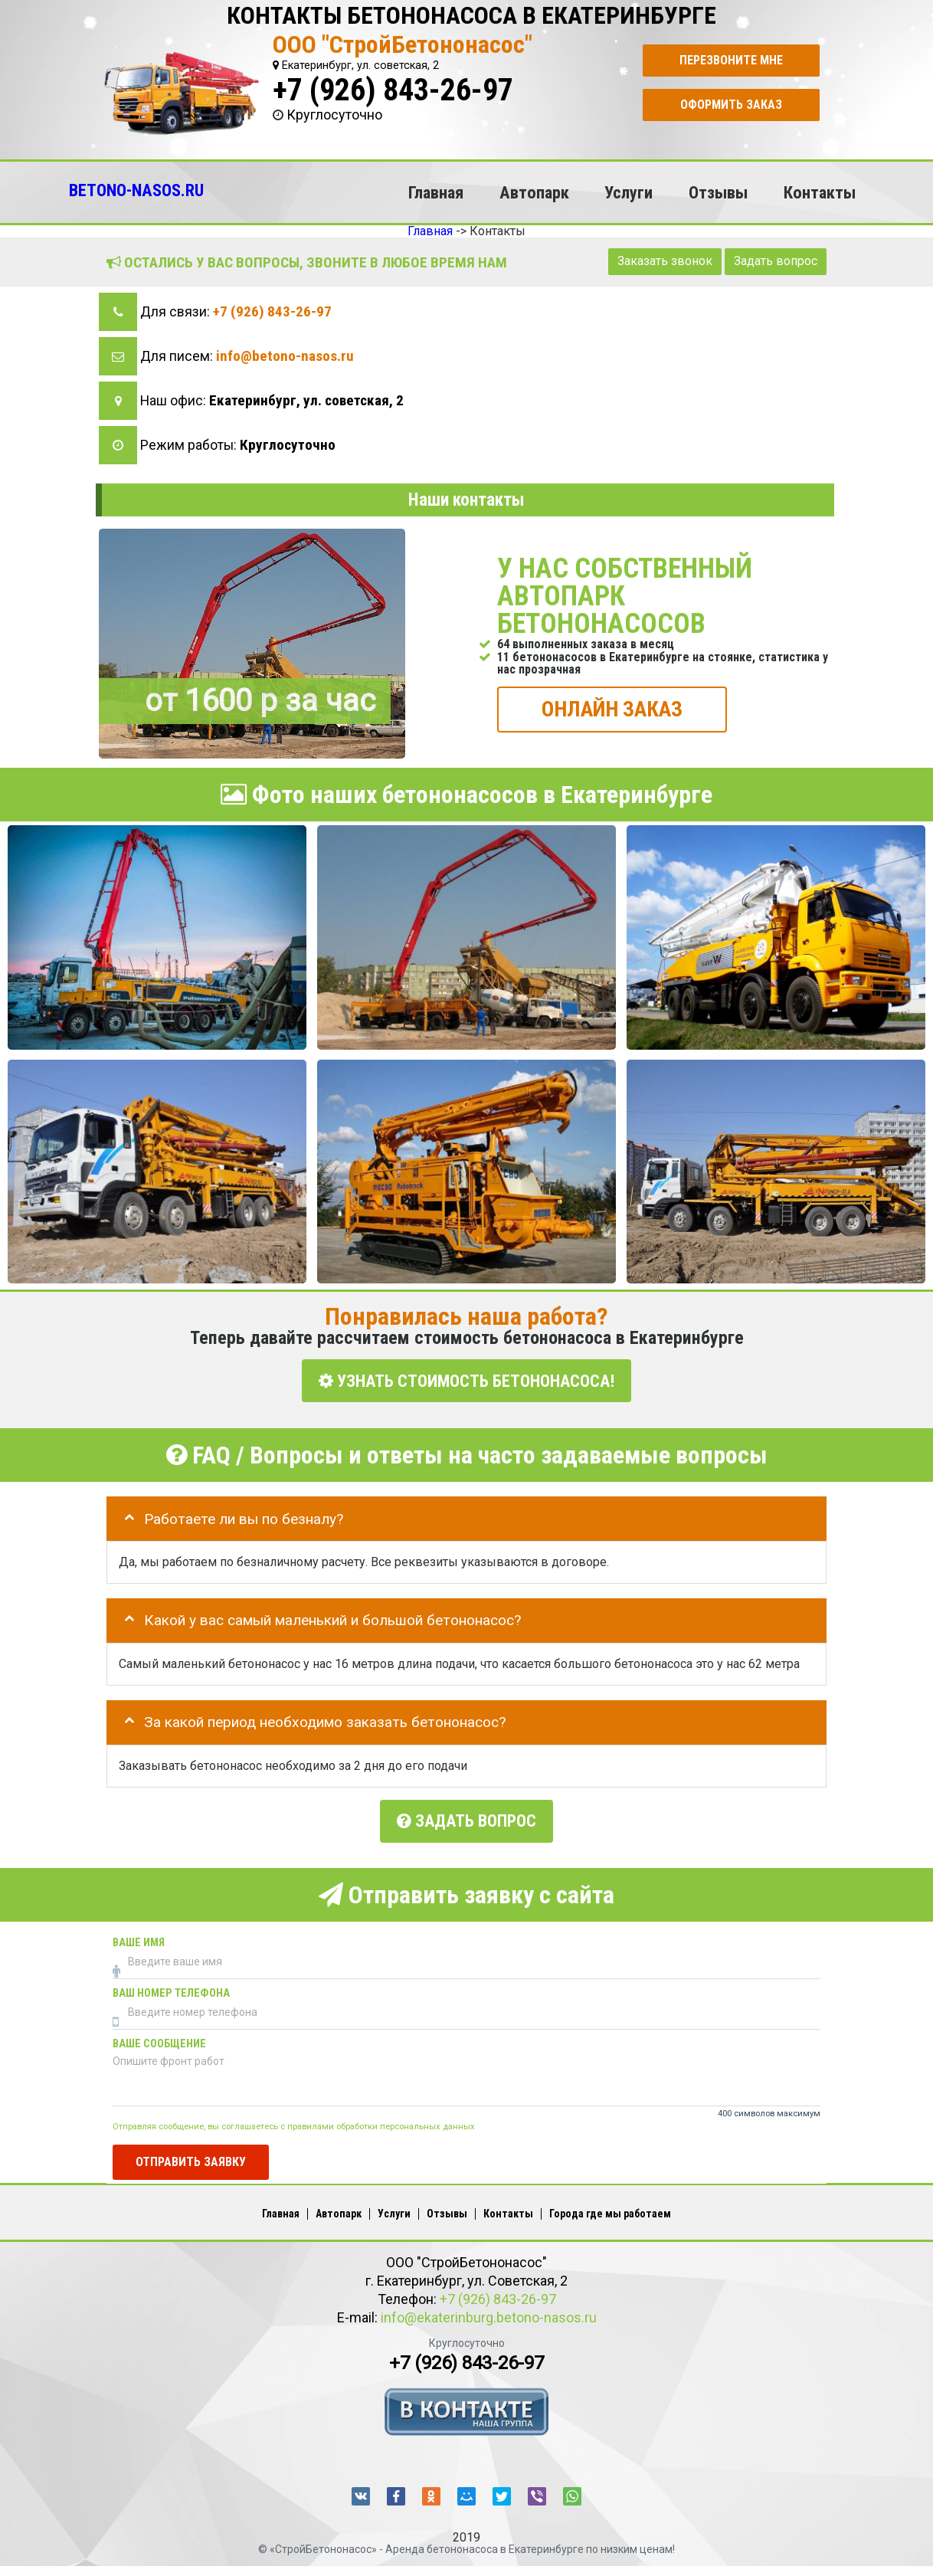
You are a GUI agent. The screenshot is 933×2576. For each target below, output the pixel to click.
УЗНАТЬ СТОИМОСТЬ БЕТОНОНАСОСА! (466, 1380)
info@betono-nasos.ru (285, 356)
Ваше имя (139, 1939)
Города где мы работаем (610, 2211)
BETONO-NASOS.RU (136, 190)
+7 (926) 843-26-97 (393, 90)
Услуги (628, 192)
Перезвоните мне (731, 60)
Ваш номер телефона (171, 1990)
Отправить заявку (191, 2159)
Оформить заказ (731, 104)
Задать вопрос (775, 261)
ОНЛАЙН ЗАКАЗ (612, 708)
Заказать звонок (664, 261)
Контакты (820, 192)
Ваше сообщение (159, 2040)
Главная (435, 192)
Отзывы (718, 192)
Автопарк (534, 192)
